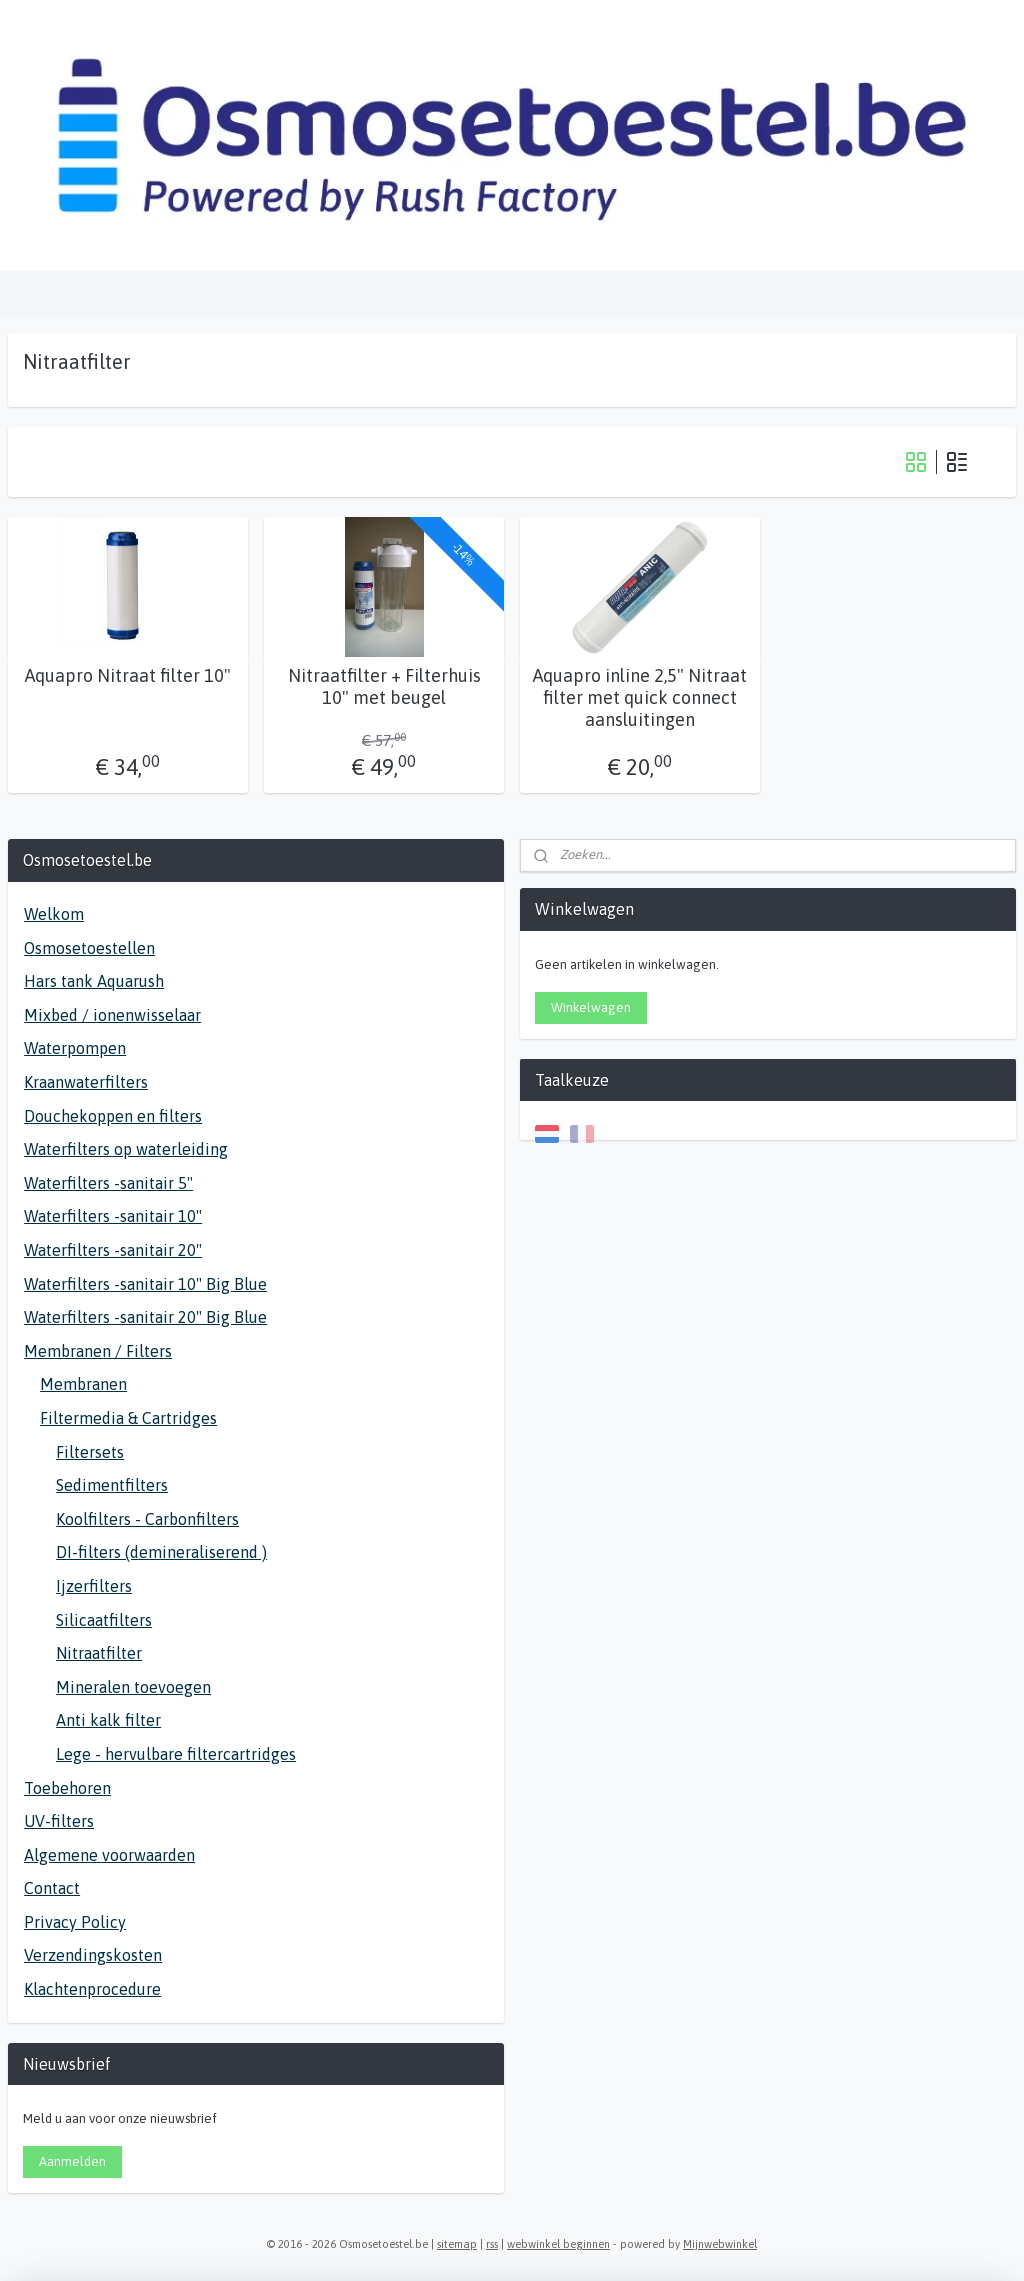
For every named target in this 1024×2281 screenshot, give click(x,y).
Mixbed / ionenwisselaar (112, 1015)
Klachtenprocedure (92, 1989)
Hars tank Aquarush (94, 981)
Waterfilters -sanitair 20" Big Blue (145, 1317)
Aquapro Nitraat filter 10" (128, 675)
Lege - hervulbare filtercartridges (176, 1754)
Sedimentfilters (112, 1485)
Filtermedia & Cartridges (128, 1418)
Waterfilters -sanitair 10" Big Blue (145, 1284)
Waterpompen (75, 1048)
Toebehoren (67, 1788)
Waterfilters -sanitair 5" (108, 1183)
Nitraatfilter (99, 1653)
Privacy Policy (75, 1922)
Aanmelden (72, 2161)
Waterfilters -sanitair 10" (113, 1216)
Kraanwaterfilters (86, 1082)
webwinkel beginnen (558, 2244)
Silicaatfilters (104, 1620)
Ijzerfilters (94, 1586)
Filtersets (90, 1452)
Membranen (83, 1384)
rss (492, 2244)
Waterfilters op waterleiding (126, 1149)
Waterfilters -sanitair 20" (113, 1250)
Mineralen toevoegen (133, 1687)
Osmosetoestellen (89, 948)
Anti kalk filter (108, 1720)
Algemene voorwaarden (109, 1855)
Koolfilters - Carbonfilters (147, 1519)
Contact (52, 1888)
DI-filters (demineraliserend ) (161, 1552)
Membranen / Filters (98, 1351)
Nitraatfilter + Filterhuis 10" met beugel (384, 686)
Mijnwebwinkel (720, 2244)
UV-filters (59, 1821)
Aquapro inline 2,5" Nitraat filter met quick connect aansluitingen (640, 697)
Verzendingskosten (93, 1955)
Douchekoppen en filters (113, 1116)
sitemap (457, 2244)
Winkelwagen (591, 1007)
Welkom (54, 914)
